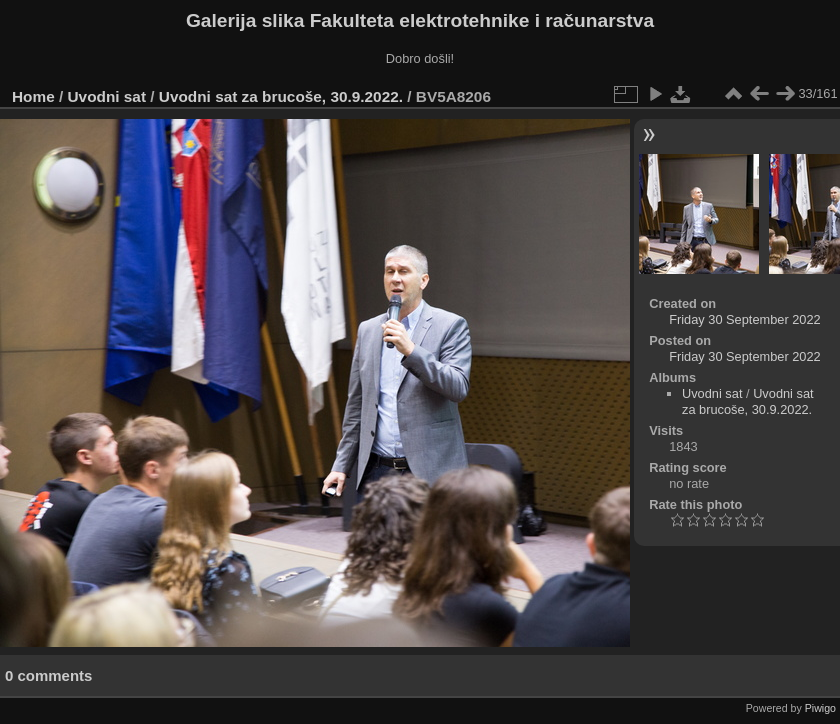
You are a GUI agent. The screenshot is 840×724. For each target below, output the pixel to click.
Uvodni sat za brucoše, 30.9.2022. (281, 96)
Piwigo (820, 708)
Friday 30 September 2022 (745, 319)
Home (33, 96)
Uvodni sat (107, 96)
